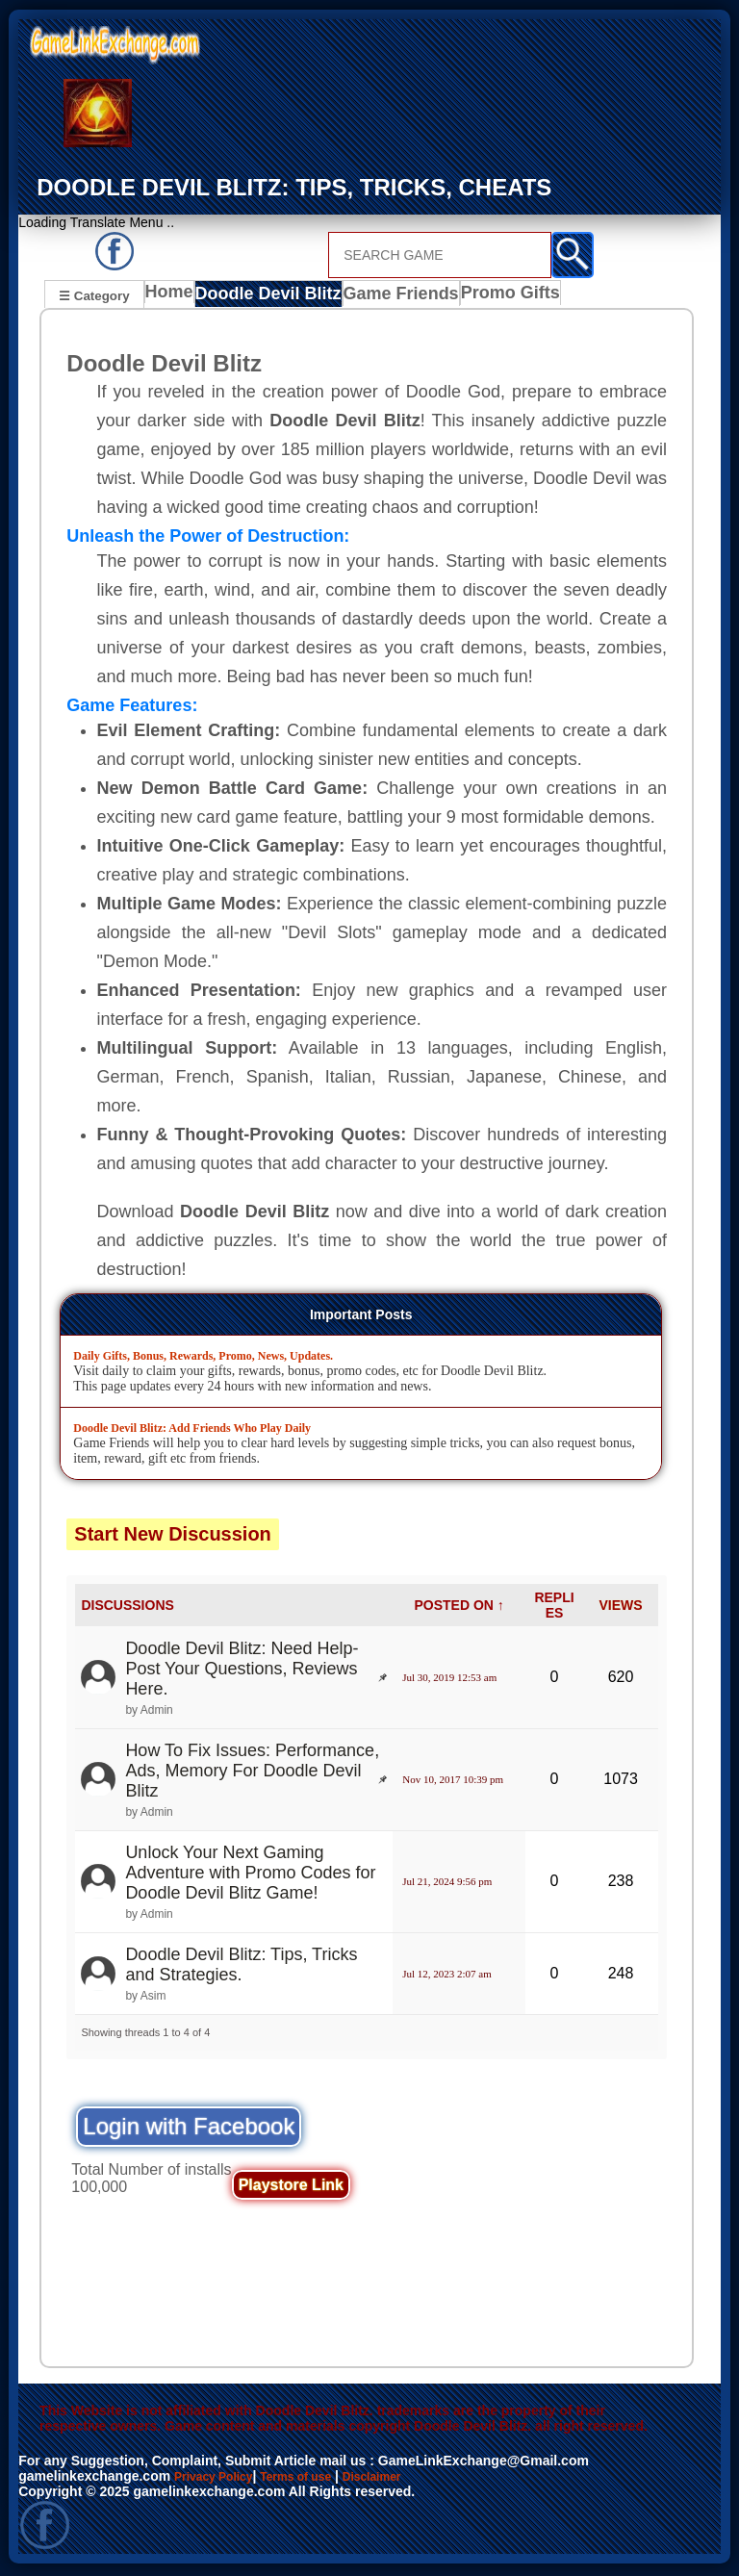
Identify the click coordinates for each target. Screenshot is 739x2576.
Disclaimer (402, 2479)
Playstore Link (291, 2188)
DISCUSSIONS (127, 1608)
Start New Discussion (172, 1536)
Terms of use (314, 2479)
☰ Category (94, 295)
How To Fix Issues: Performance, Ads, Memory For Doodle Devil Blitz (252, 1773)
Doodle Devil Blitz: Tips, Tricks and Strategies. (241, 1967)
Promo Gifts (497, 297)
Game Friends (393, 297)
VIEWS (620, 1608)
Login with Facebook (188, 2129)
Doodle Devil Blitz (269, 297)
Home (173, 297)
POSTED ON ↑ (458, 1608)
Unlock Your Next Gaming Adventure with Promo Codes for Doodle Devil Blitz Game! (250, 1875)
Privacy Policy (220, 2479)
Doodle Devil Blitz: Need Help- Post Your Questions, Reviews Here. (241, 1671)
